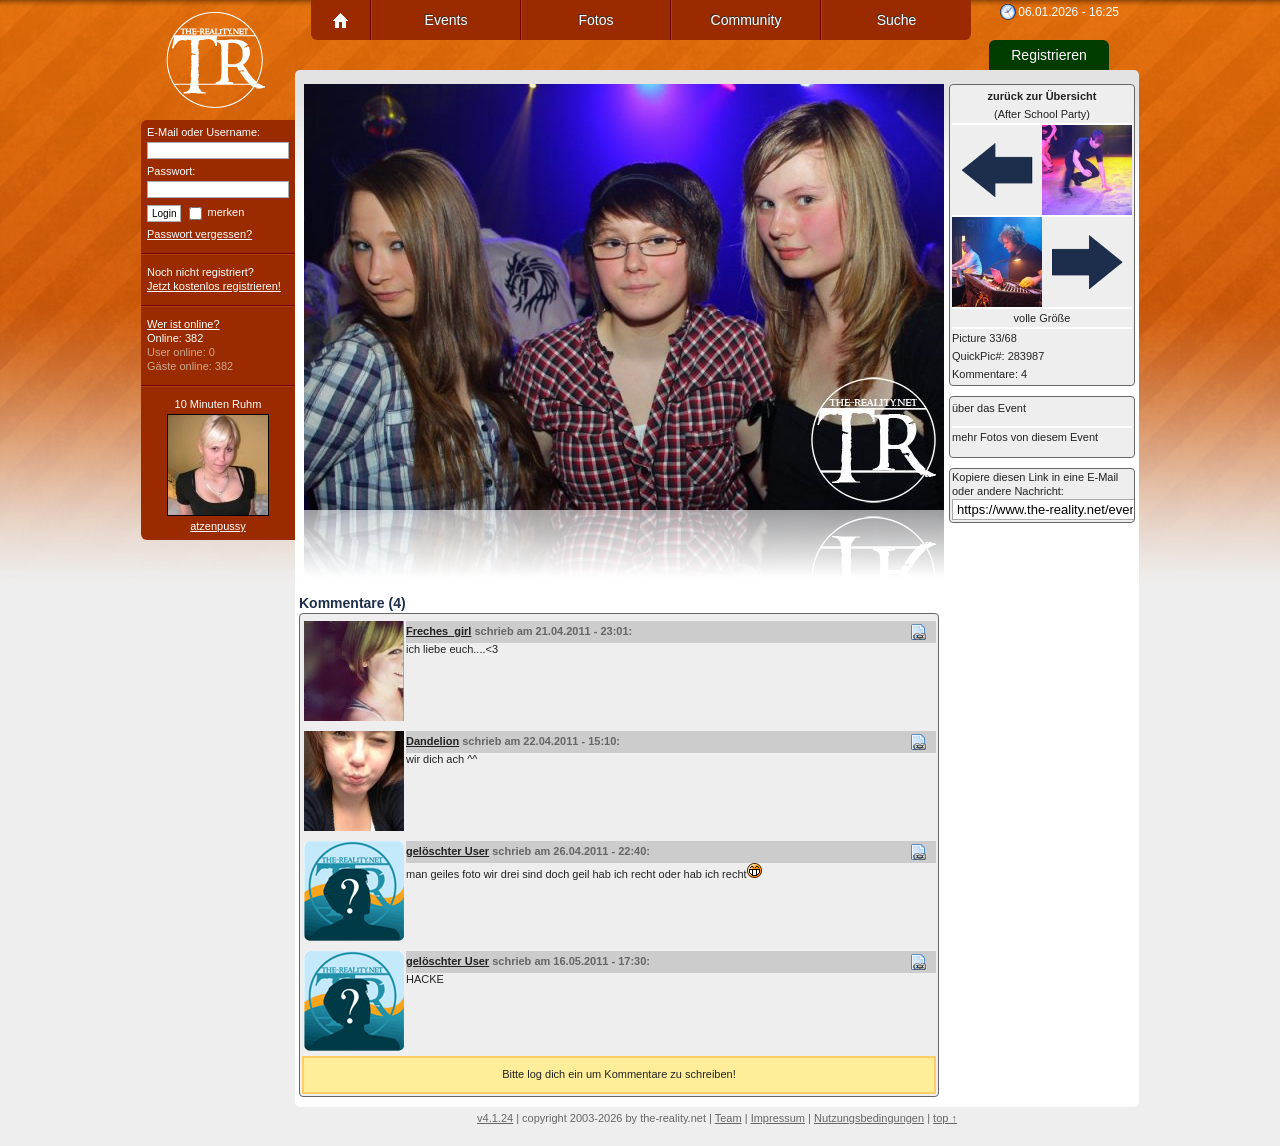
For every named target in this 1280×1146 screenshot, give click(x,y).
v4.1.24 (495, 1118)
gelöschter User (447, 851)
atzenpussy (218, 526)
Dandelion (432, 741)
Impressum (778, 1118)
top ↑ (945, 1118)
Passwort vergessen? (199, 234)
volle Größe (1042, 318)
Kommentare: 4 (989, 374)
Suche (897, 20)
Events (446, 20)
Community (746, 20)
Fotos (595, 20)
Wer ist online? (183, 324)
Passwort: (171, 171)
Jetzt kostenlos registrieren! (214, 286)
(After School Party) (1042, 105)
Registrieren (1048, 55)
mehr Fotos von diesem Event (1025, 437)
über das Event (989, 408)
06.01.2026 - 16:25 (1068, 12)
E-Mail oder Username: (203, 132)
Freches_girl (438, 631)
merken (226, 212)
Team (728, 1118)
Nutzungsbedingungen (869, 1118)
